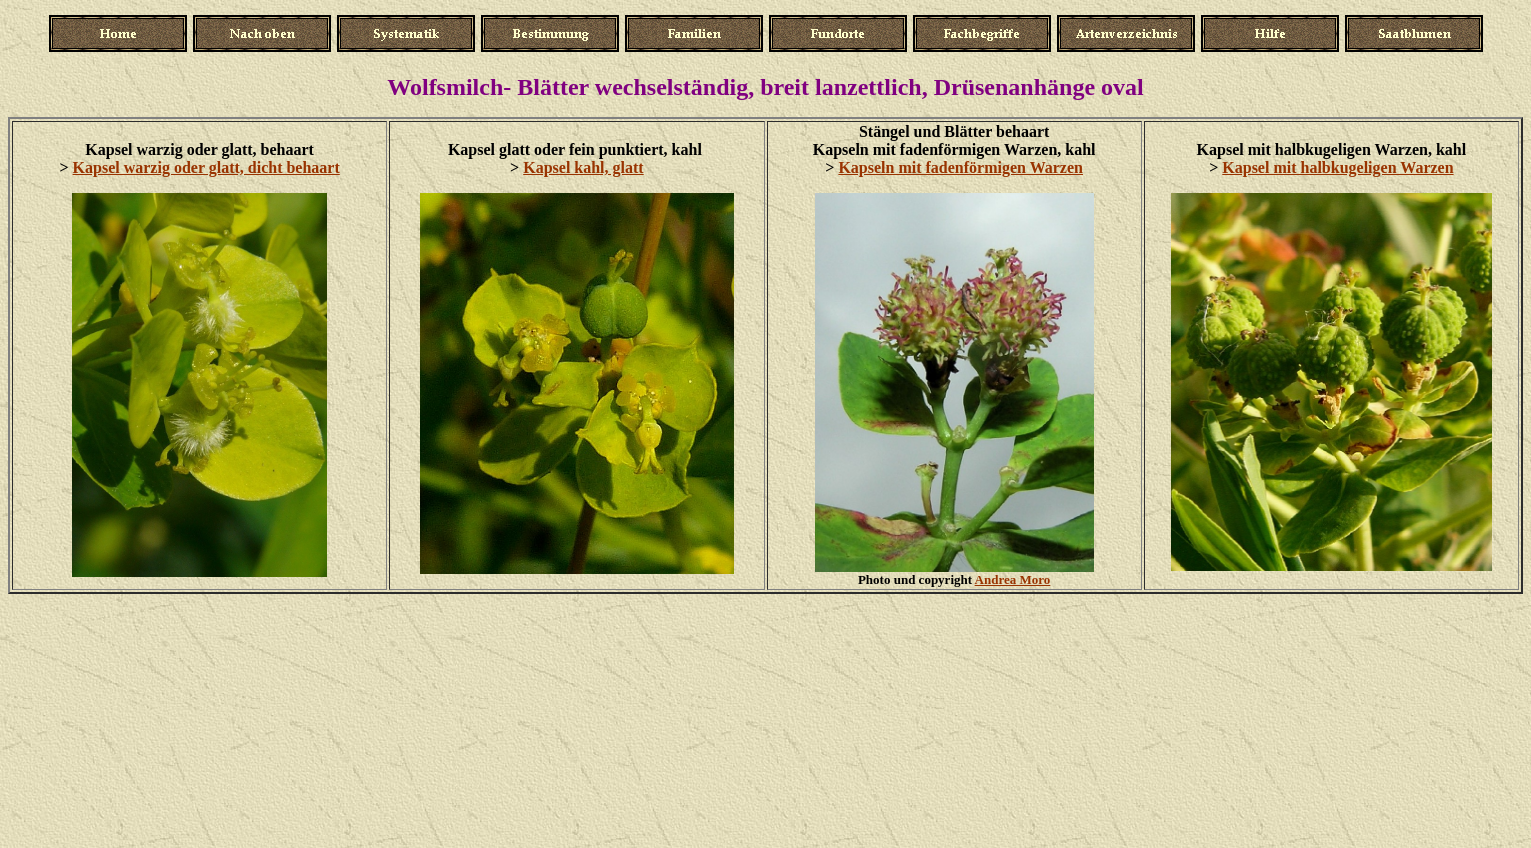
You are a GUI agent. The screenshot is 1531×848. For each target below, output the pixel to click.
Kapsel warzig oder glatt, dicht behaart (206, 167)
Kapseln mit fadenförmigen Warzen (960, 167)
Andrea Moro (1013, 579)
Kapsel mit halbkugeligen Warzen (1337, 167)
